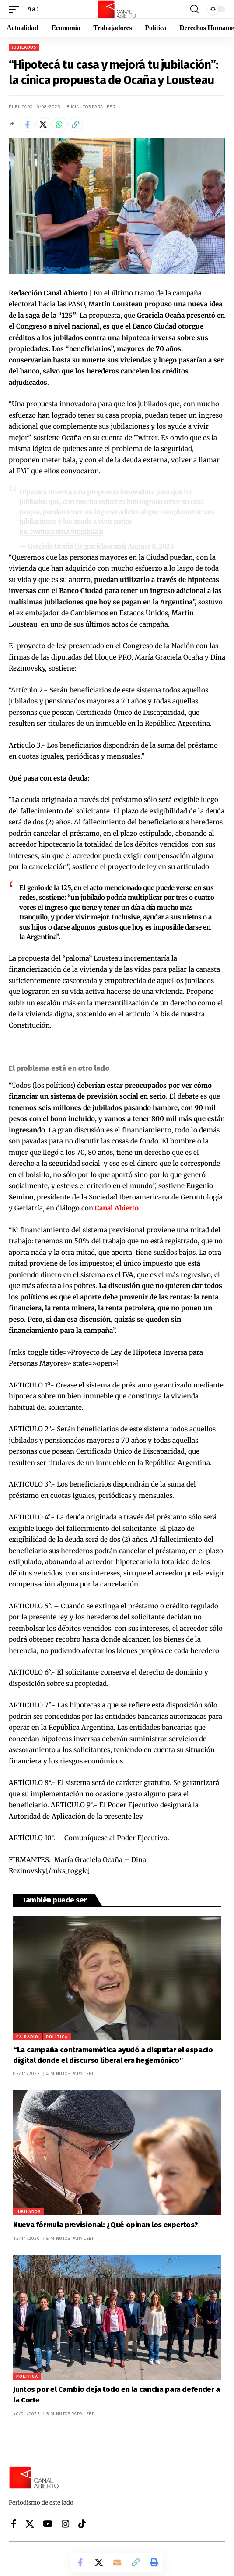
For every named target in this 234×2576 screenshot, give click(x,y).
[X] (29, 2523)
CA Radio (27, 2037)
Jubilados (24, 47)
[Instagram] (65, 2523)
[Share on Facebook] (27, 124)
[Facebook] (14, 2523)
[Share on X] (43, 124)
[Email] (117, 2562)
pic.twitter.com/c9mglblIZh (61, 531)
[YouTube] (48, 2523)
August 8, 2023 (151, 546)
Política (57, 2037)
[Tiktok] (82, 2523)
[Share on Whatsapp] (59, 124)
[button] (16, 9)
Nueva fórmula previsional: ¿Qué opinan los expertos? (105, 2224)
